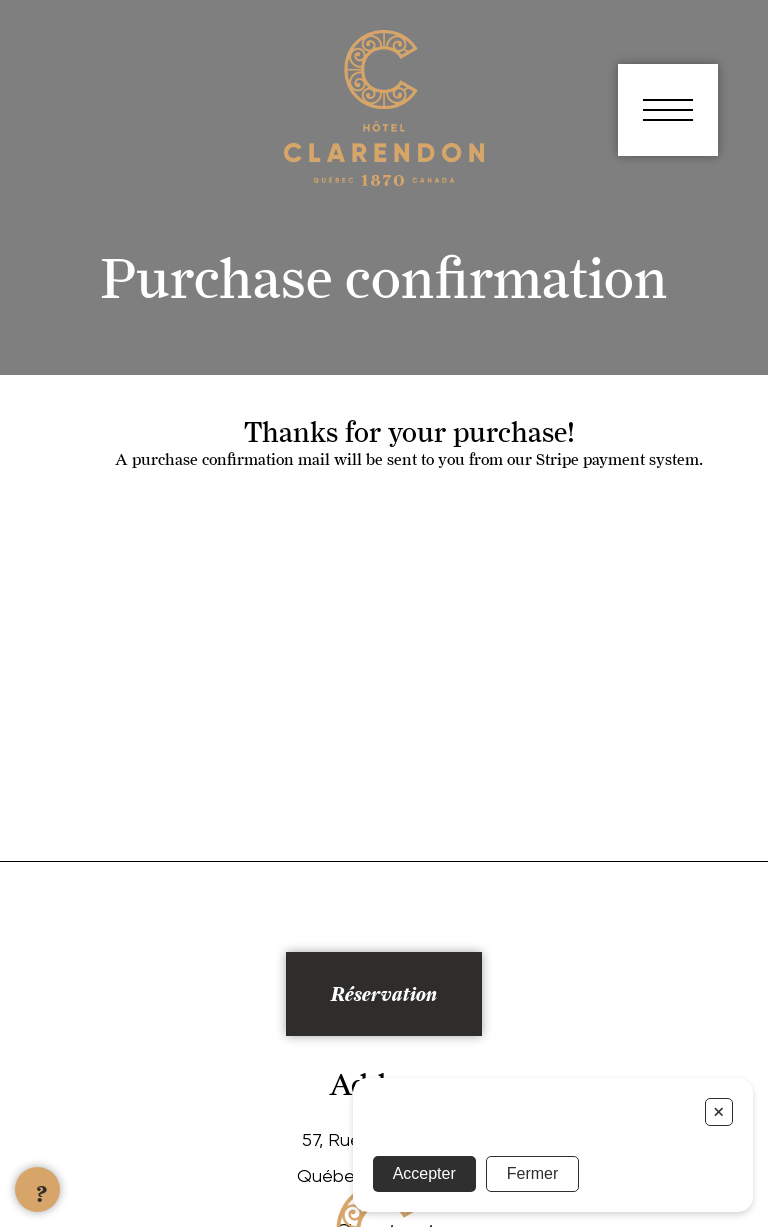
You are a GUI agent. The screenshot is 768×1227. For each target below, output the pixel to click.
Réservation (384, 994)
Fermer (533, 1173)
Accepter (424, 1173)
